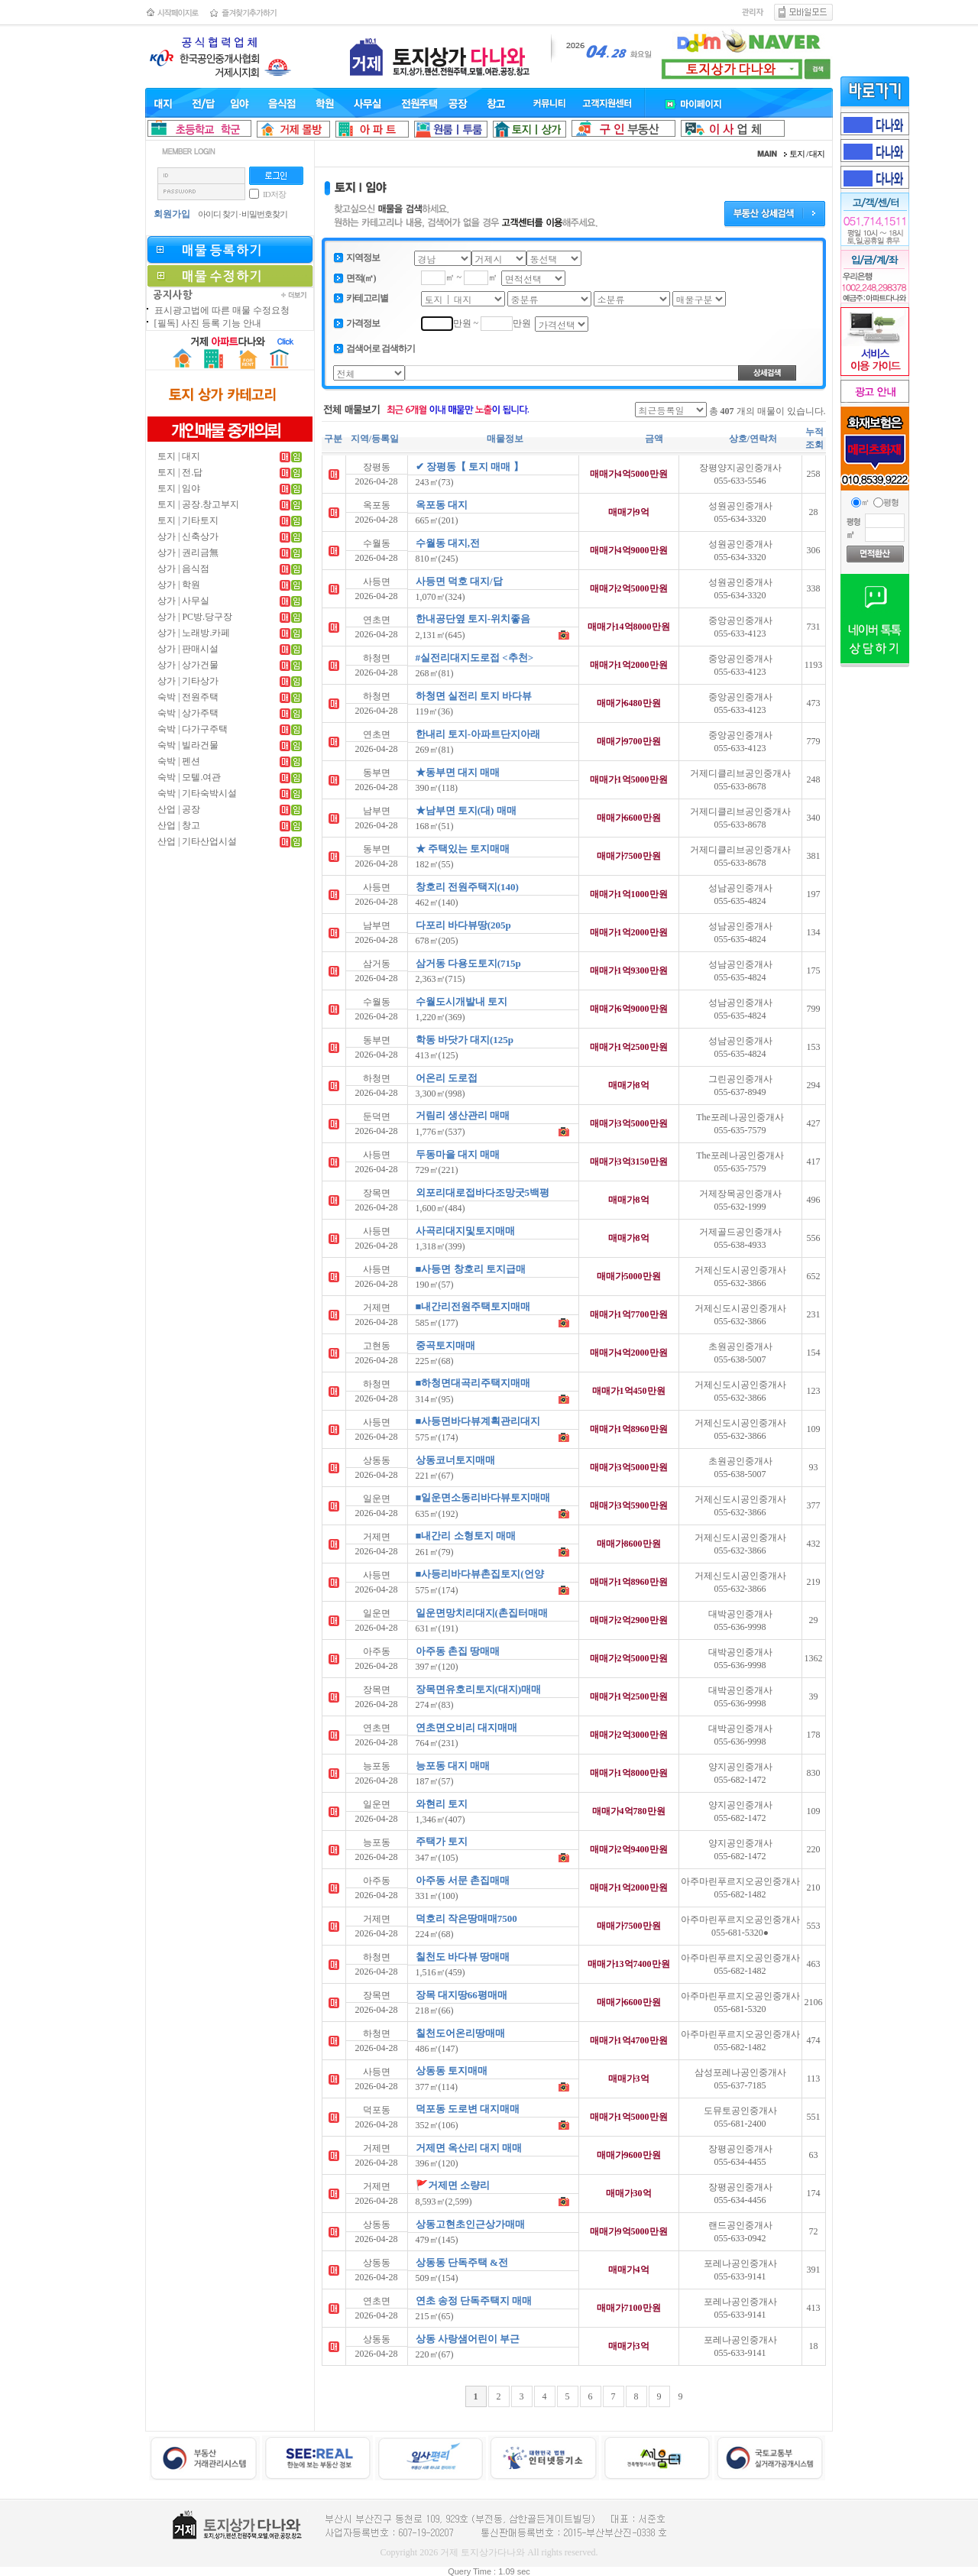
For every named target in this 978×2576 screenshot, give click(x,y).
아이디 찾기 (218, 214)
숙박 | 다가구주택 (192, 729)
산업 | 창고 (178, 825)
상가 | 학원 (178, 584)
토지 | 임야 (178, 488)
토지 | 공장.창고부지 (198, 504)
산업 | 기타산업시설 (197, 841)
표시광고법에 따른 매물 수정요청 (222, 310)
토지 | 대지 (178, 456)
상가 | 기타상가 (188, 681)
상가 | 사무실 (183, 600)
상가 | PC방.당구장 (194, 616)
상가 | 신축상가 (188, 536)
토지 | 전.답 (179, 472)
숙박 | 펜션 (178, 761)
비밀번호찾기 (264, 214)
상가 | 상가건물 (188, 664)
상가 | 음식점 (183, 568)
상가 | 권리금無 (188, 552)
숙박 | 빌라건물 (188, 745)
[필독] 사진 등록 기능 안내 (207, 323)
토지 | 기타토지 (188, 520)
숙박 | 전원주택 (188, 697)
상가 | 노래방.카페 (193, 632)
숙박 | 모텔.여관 (189, 777)
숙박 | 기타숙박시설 (197, 793)
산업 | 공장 (178, 809)
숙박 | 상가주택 (188, 713)
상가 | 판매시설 (188, 648)
